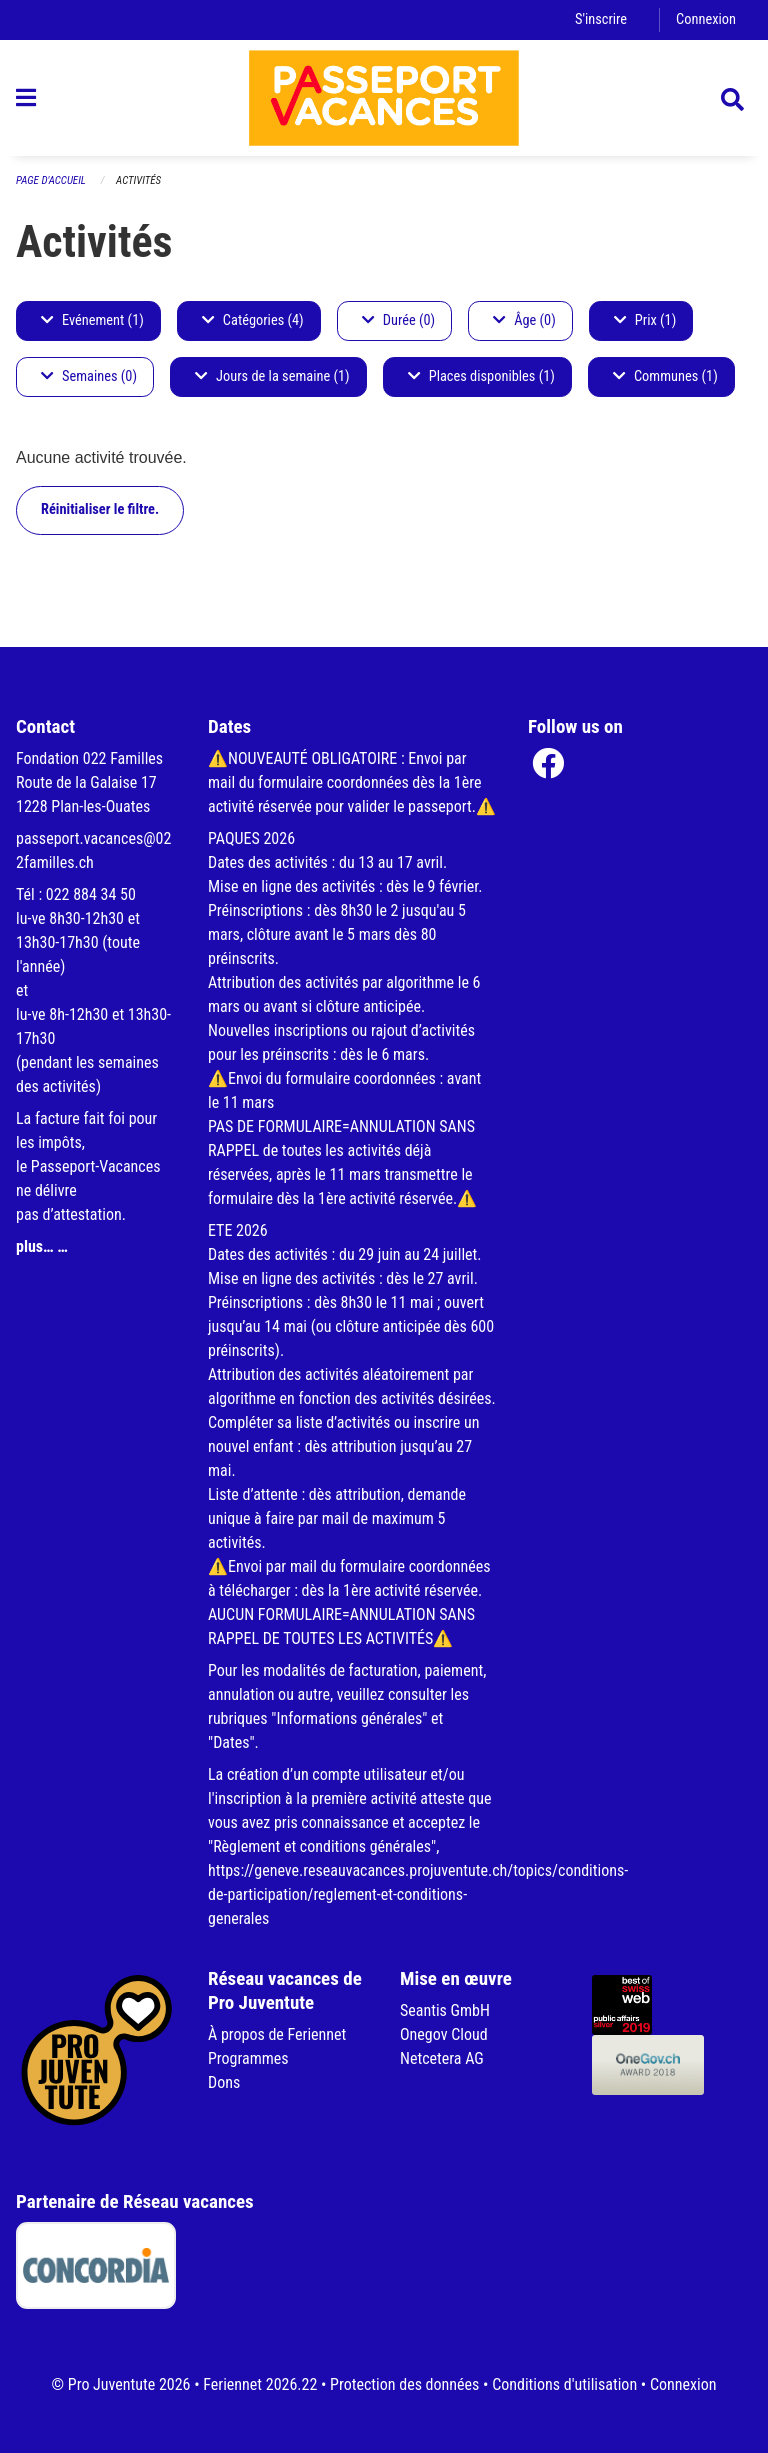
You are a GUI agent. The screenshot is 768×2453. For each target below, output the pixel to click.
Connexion (706, 19)
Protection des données (404, 2384)
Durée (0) (398, 320)
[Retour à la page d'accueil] (384, 98)
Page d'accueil (51, 180)
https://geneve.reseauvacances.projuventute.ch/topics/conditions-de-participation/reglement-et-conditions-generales (418, 1894)
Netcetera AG (442, 2058)
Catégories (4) (253, 320)
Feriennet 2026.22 (260, 2384)
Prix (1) (645, 320)
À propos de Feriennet (277, 2034)
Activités (138, 180)
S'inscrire (601, 19)
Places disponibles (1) (481, 376)
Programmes (248, 2058)
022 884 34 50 (91, 894)
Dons (224, 2082)
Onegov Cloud (444, 2034)
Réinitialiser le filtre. (100, 509)
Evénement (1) (92, 320)
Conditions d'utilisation (564, 2384)
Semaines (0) (89, 376)
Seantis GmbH (445, 2010)
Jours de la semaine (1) (272, 376)
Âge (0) (524, 320)
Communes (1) (665, 376)
